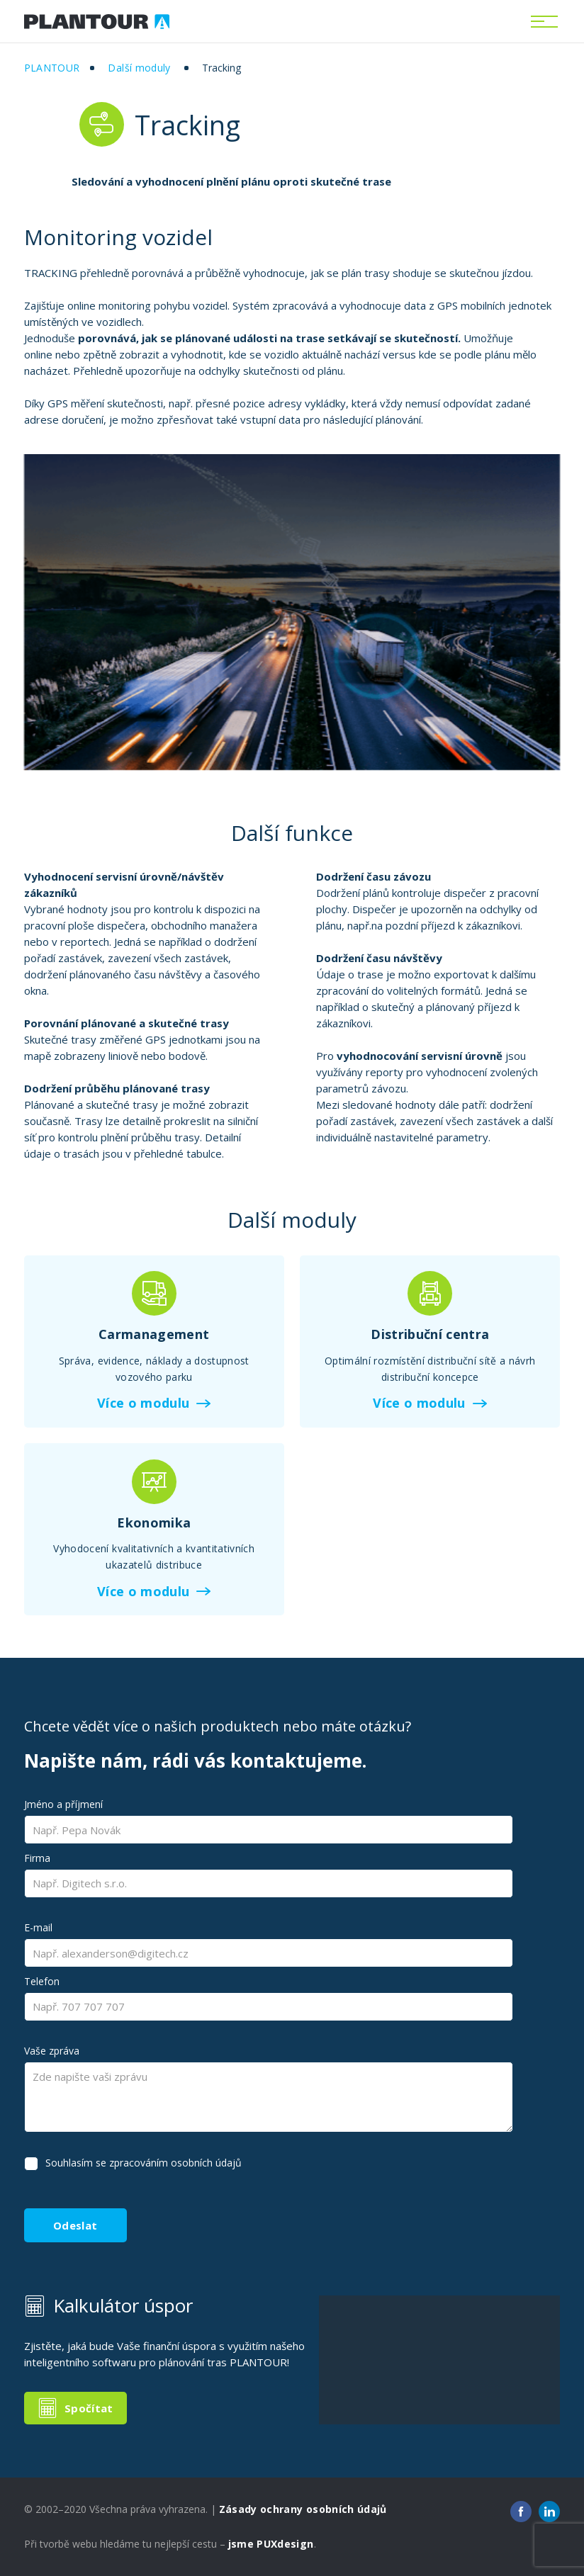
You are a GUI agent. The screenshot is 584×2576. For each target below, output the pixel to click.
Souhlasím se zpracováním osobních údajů (143, 2162)
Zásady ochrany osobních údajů (303, 2509)
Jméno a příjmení (63, 1804)
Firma (37, 1858)
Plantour (52, 67)
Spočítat (88, 2408)
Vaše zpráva (51, 2050)
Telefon (42, 1981)
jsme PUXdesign (271, 2543)
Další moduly (139, 67)
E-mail (38, 1927)
